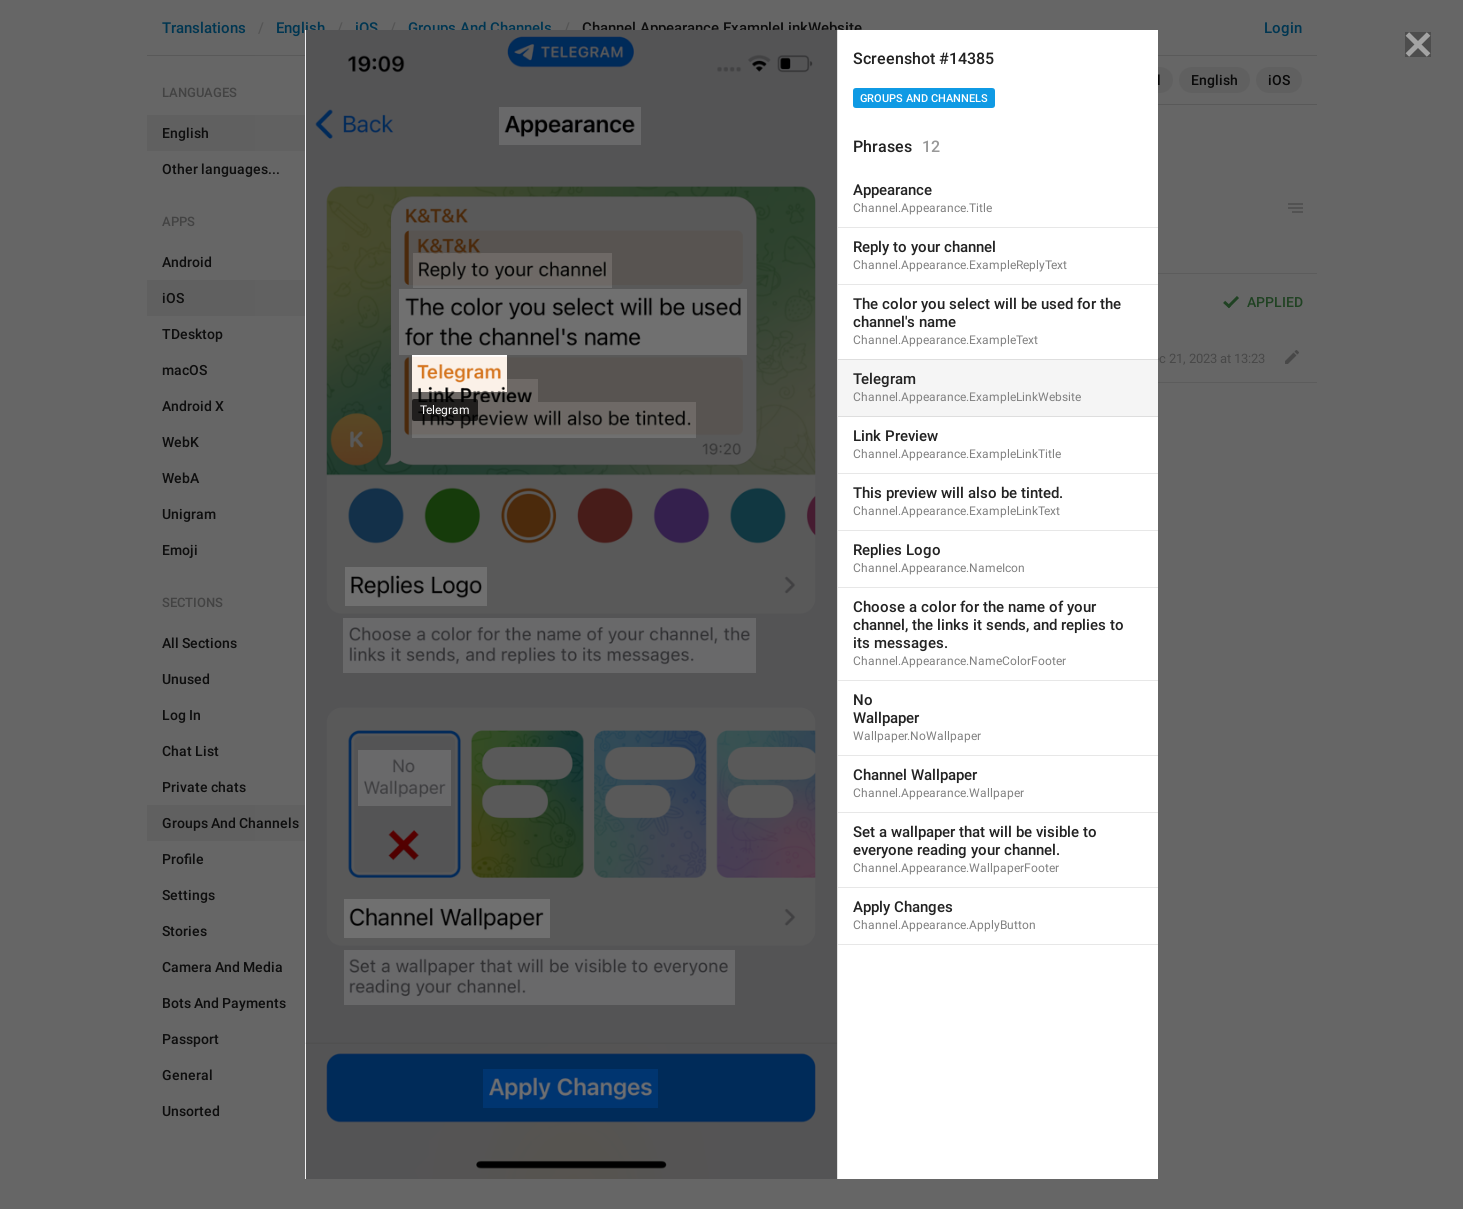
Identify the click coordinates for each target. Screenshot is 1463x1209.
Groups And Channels (924, 98)
